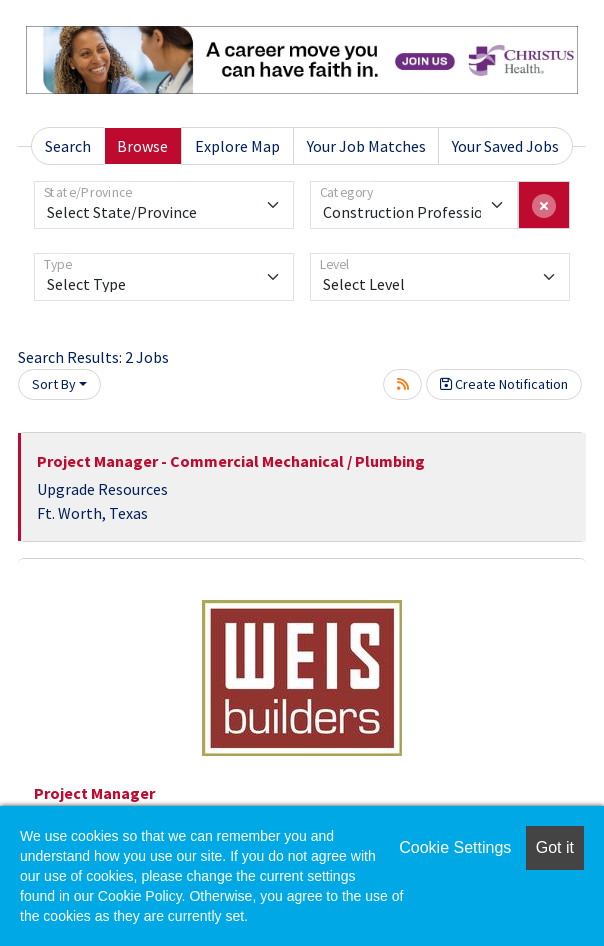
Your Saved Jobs (505, 146)
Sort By (54, 384)
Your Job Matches (366, 146)
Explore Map (237, 146)
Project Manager (94, 793)
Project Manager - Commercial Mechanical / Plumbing (231, 461)
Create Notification (504, 384)
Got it (555, 847)
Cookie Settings (455, 847)
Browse (142, 146)
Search (68, 146)
